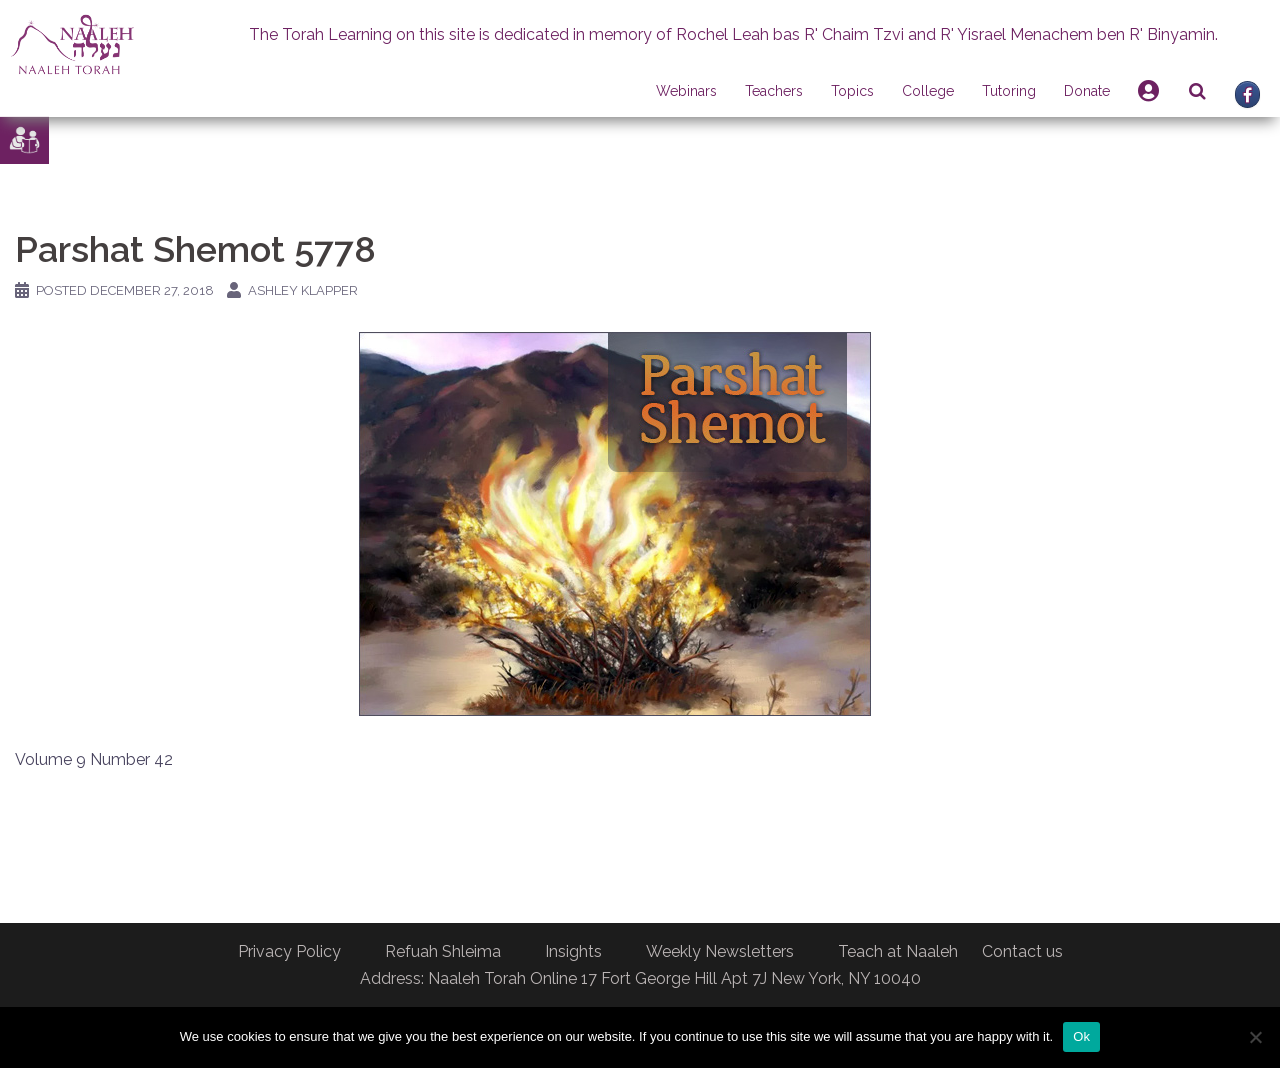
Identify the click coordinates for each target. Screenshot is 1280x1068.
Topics (852, 91)
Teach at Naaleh (898, 951)
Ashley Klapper (303, 290)
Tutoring (1009, 91)
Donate (1087, 91)
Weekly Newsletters (720, 951)
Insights (573, 951)
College (928, 91)
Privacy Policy (289, 951)
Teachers (774, 91)
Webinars (686, 91)
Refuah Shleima (443, 951)
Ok (1081, 1036)
